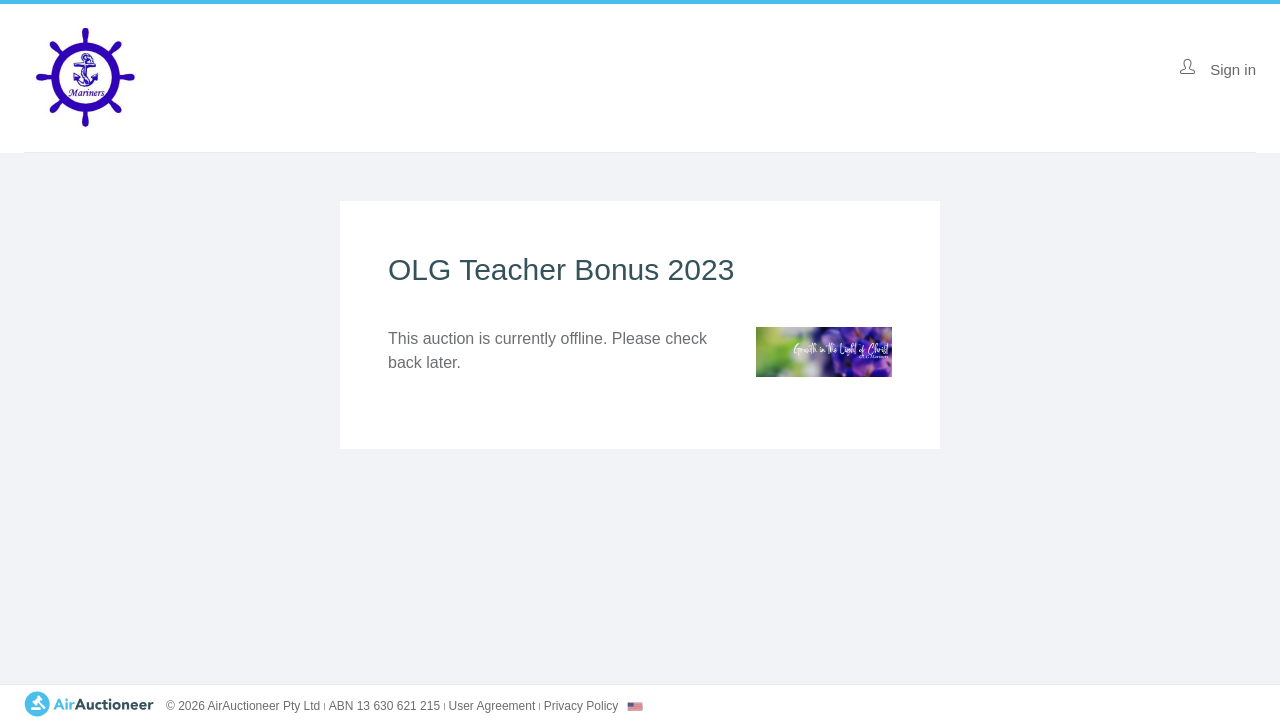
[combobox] (635, 706)
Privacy (581, 706)
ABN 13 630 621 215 (384, 706)
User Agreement (492, 706)
